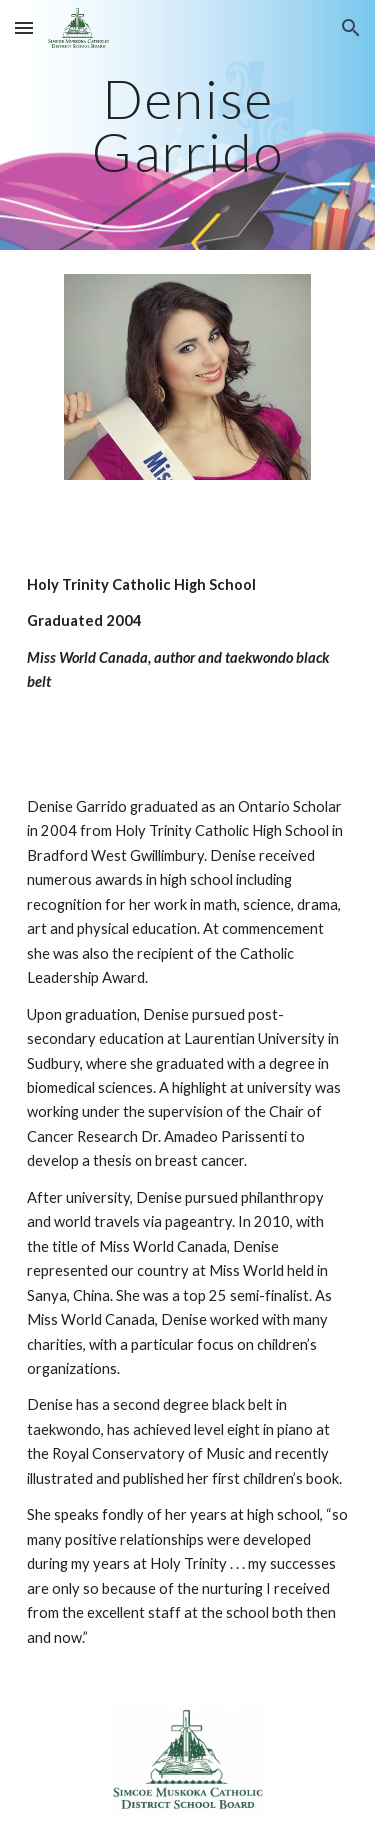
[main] (188, 125)
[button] (24, 27)
